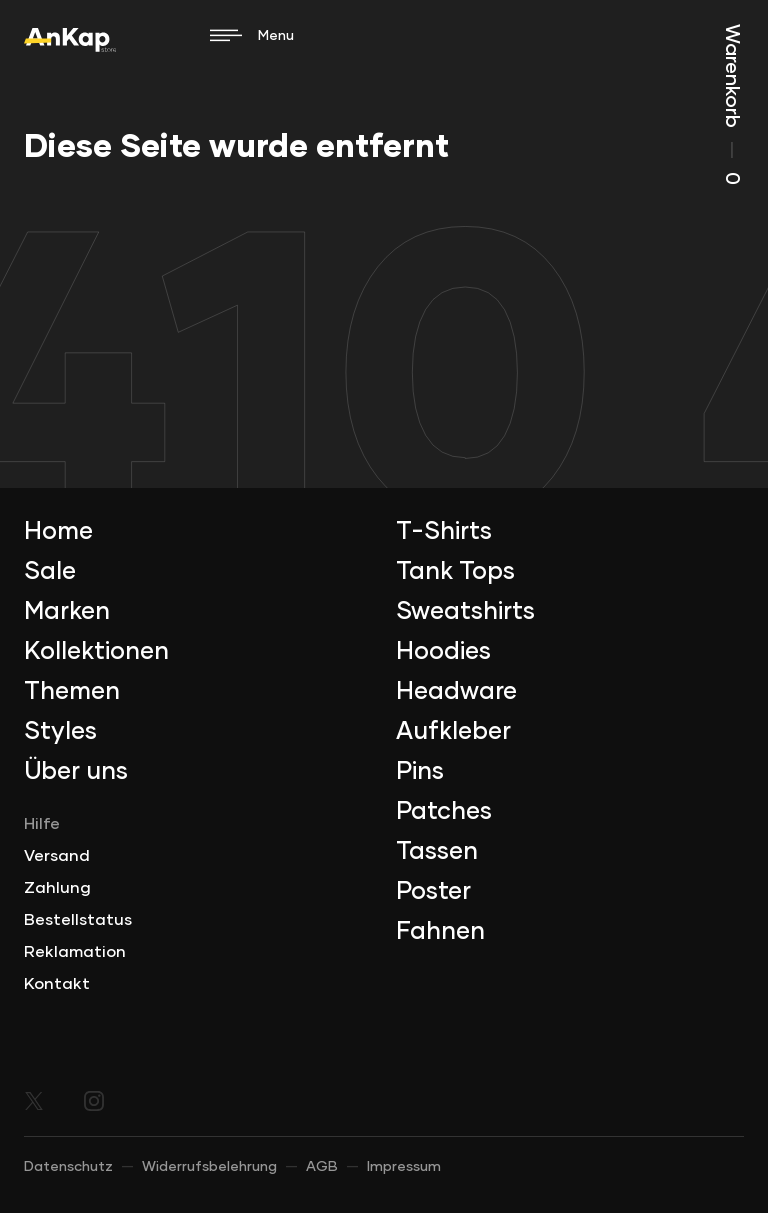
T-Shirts (444, 532)
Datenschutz (68, 1167)
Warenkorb (732, 104)
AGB (322, 1167)
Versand (57, 856)
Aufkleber (453, 732)
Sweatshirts (465, 612)
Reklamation (75, 952)
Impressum (404, 1167)
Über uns (76, 772)
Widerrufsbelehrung (209, 1167)
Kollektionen (96, 652)
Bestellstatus (78, 920)
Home (58, 532)
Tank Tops (455, 572)
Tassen (437, 852)
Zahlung (57, 888)
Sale (50, 572)
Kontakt (57, 984)
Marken (67, 612)
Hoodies (443, 652)
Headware (456, 692)
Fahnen (440, 932)
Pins (420, 772)
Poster (433, 892)
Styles (60, 732)
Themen (72, 692)
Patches (444, 812)
